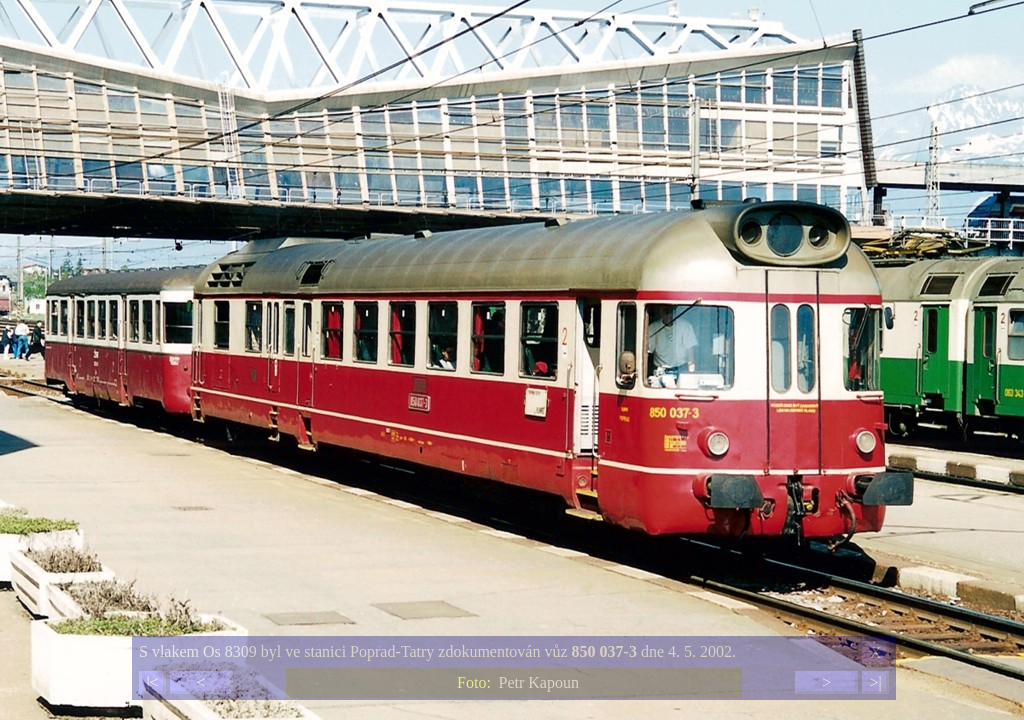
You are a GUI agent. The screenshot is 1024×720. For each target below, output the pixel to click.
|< (152, 682)
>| (875, 682)
